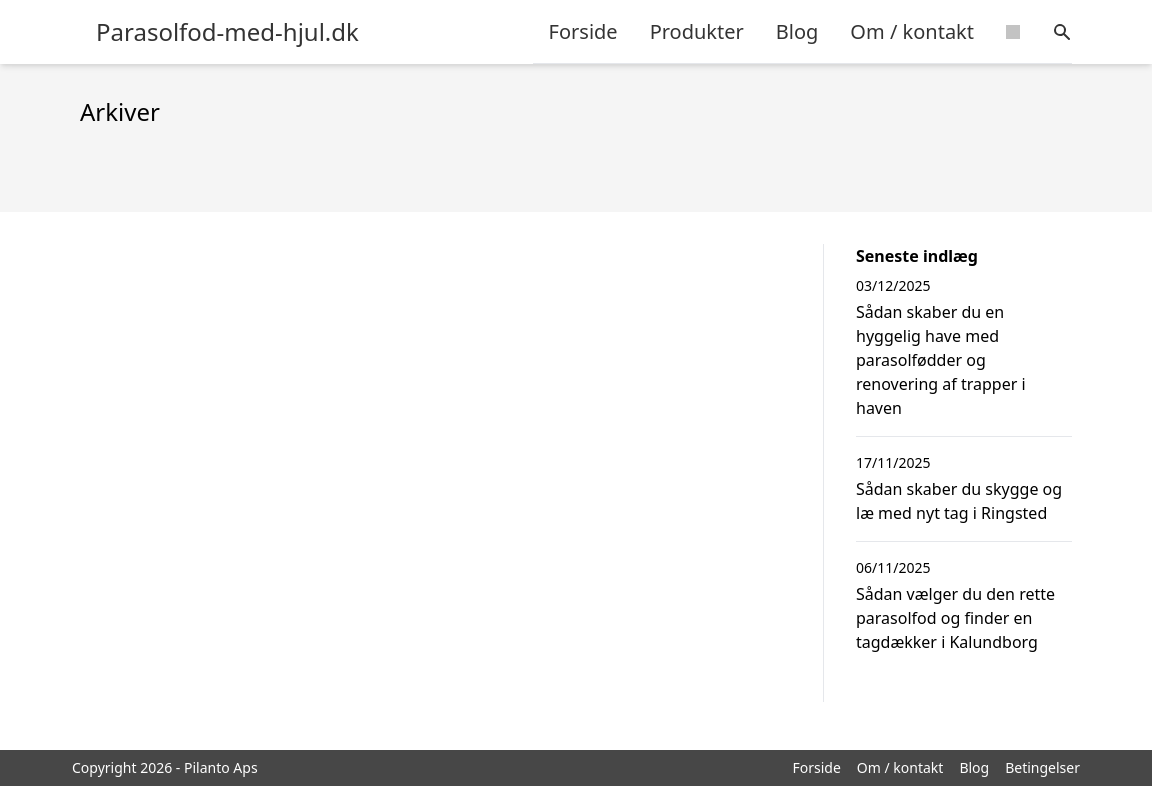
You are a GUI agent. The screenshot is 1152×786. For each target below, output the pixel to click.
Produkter (697, 31)
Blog (797, 31)
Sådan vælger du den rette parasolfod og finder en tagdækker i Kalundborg (955, 618)
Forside (583, 31)
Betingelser (1042, 767)
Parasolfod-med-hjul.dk (227, 32)
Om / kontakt (912, 31)
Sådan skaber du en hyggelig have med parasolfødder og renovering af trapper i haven (941, 360)
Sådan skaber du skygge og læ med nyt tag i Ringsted (959, 501)
